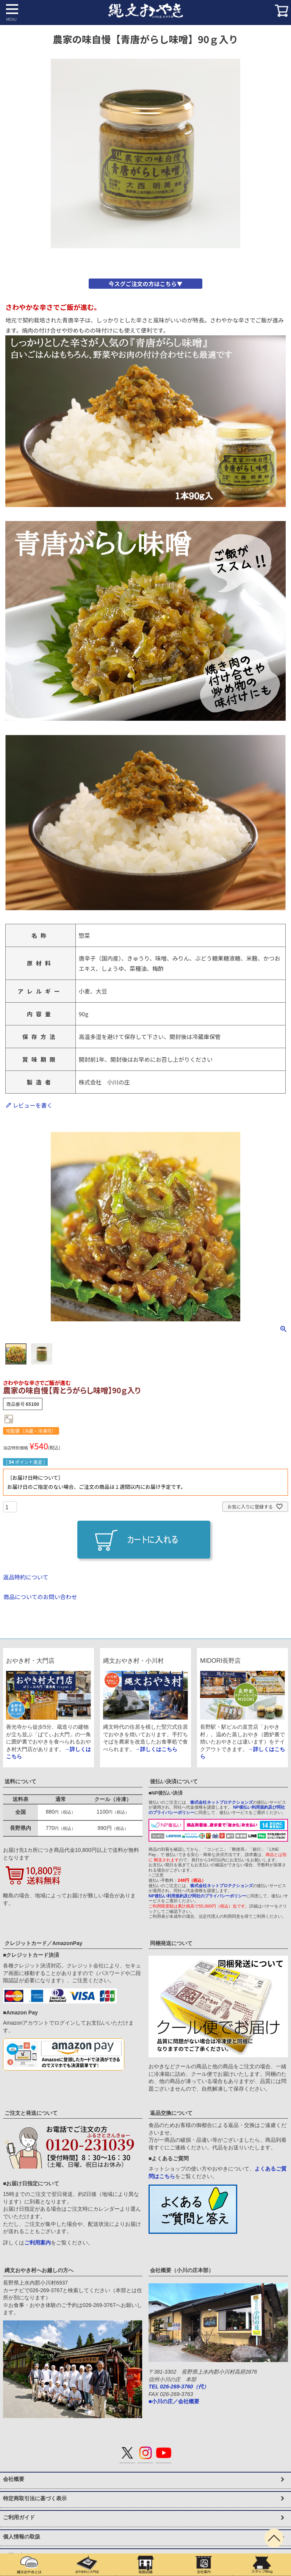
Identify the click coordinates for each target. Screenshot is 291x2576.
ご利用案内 (37, 2243)
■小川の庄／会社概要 (174, 2401)
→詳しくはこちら (156, 1749)
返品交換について (171, 2113)
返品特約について (25, 1577)
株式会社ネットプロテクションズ (221, 1802)
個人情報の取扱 (21, 2537)
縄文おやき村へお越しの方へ (39, 2270)
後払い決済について (174, 1781)
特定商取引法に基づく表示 (35, 2498)
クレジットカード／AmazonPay (43, 1943)
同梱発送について (171, 1943)
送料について (20, 1781)
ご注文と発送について (31, 2113)
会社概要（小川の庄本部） (182, 2270)
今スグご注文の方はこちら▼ (145, 284)
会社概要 (13, 2479)
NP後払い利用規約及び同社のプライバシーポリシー (197, 1896)
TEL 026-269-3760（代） (179, 2387)
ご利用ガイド (19, 2517)
